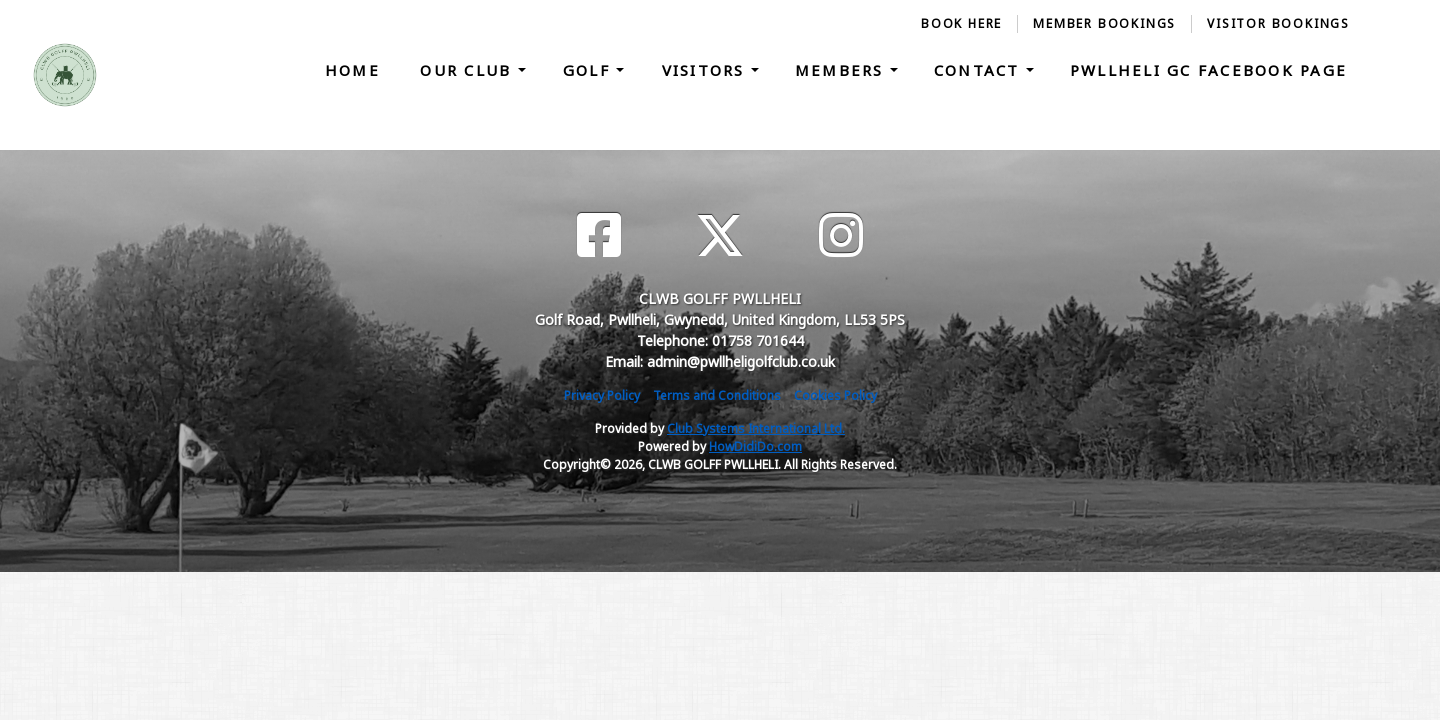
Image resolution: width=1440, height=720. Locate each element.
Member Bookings (1104, 23)
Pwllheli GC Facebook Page (1208, 70)
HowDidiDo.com (755, 446)
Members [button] (842, 70)
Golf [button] (589, 70)
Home (352, 70)
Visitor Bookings (1278, 23)
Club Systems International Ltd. (756, 428)
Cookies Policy (835, 395)
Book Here (961, 23)
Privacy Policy (602, 395)
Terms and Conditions (717, 395)
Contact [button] (980, 70)
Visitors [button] (706, 70)
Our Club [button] (468, 70)
